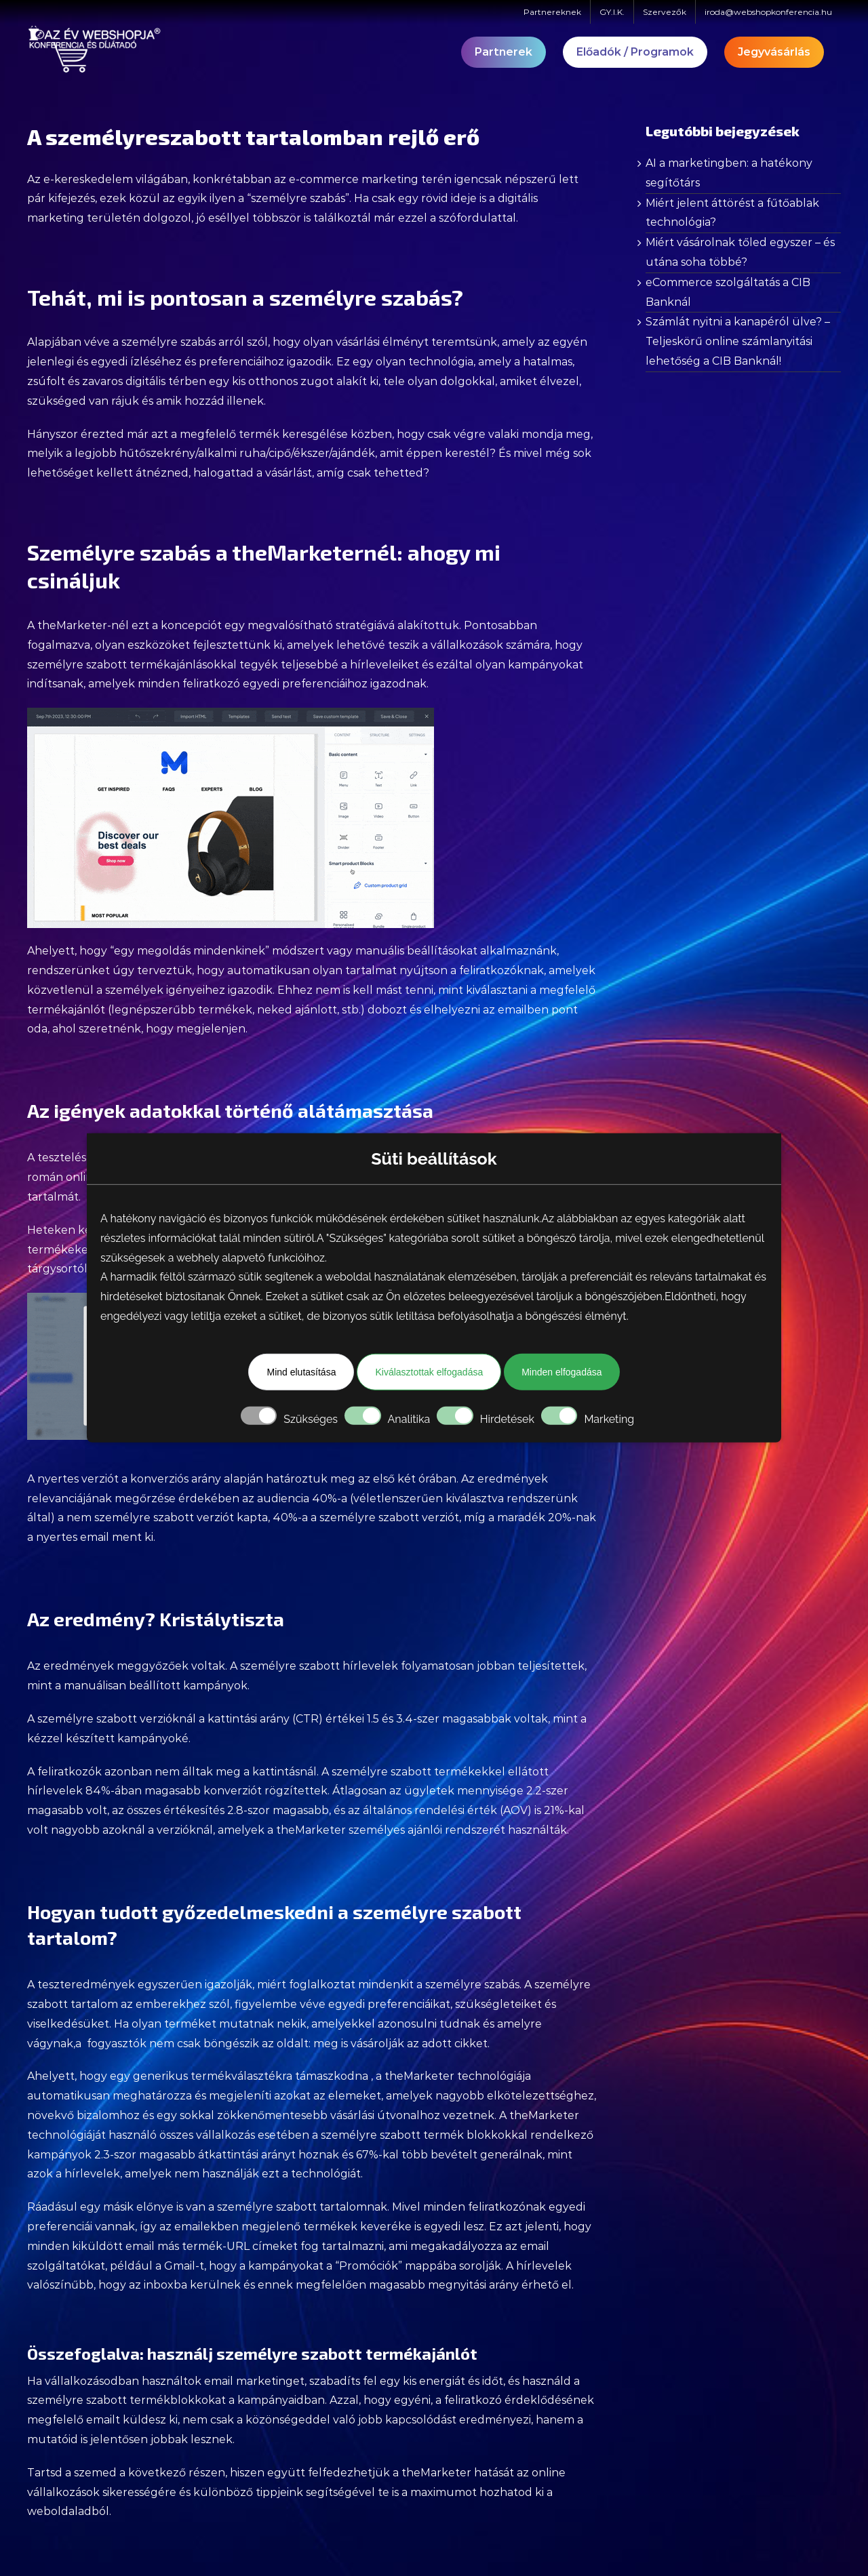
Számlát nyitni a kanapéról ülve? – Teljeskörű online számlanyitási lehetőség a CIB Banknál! (738, 341)
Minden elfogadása (561, 1372)
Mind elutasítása (301, 1372)
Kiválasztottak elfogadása (429, 1372)
